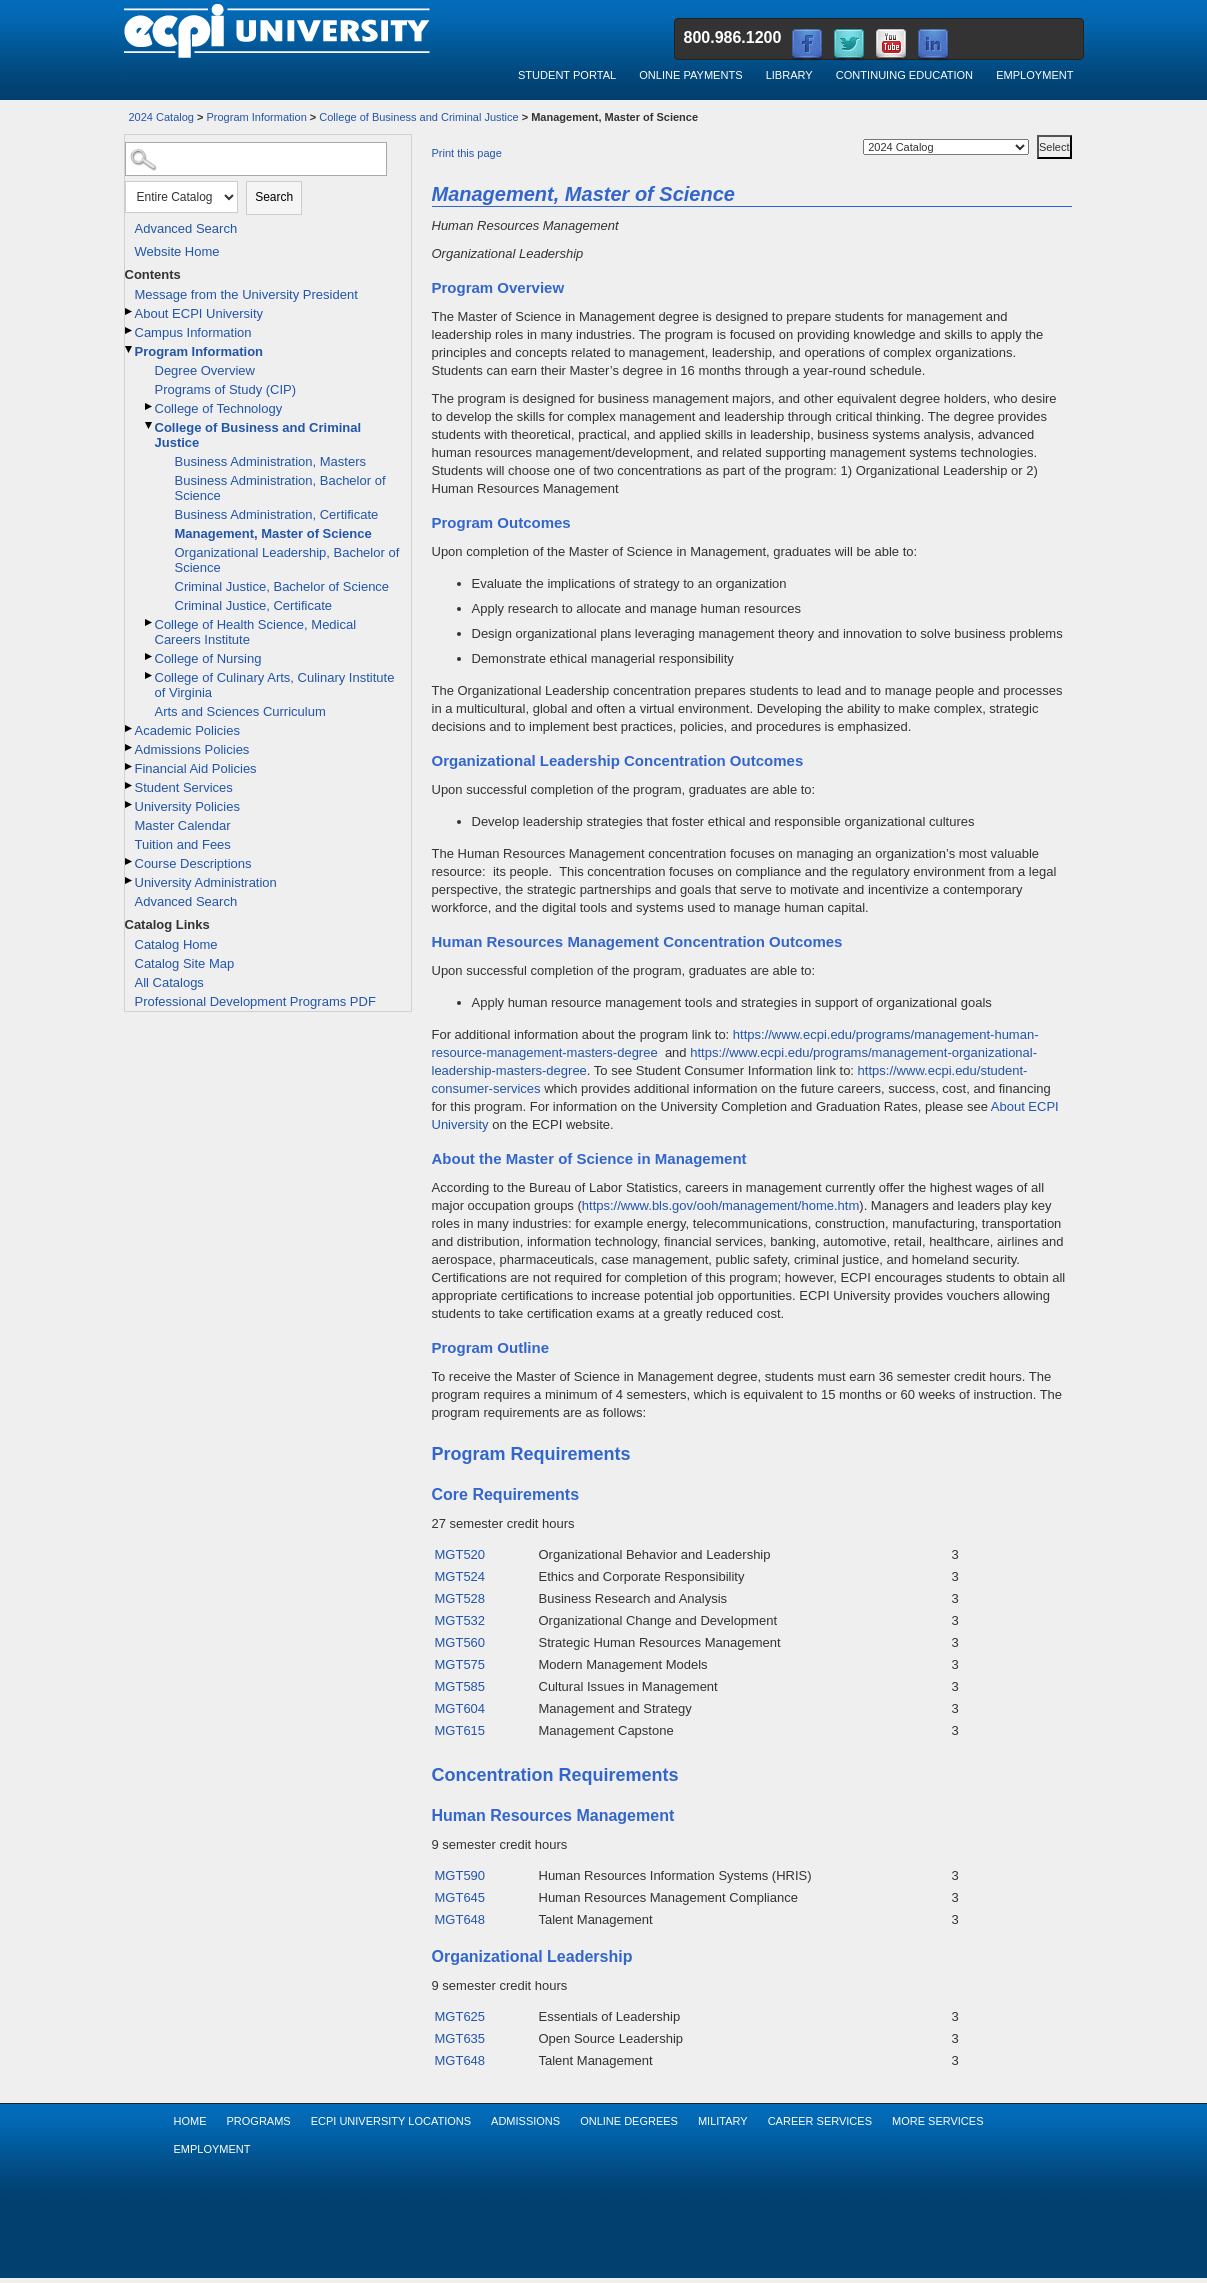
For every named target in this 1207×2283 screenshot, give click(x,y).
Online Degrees (629, 2121)
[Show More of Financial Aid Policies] (130, 766)
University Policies (187, 806)
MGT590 (460, 1875)
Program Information (257, 117)
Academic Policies (188, 730)
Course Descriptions (193, 863)
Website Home (177, 251)
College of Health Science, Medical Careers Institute (256, 632)
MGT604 (460, 1708)
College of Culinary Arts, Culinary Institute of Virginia (275, 685)
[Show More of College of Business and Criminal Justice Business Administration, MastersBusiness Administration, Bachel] (150, 425)
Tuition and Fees (183, 844)
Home (190, 2121)
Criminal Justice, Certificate (254, 605)
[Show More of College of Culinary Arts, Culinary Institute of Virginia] (150, 675)
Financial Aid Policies (196, 768)
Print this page (467, 153)
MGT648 (460, 1919)
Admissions (525, 2121)
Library (789, 75)
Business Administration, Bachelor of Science (280, 488)
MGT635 (460, 2038)
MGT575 (460, 1664)
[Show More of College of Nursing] (150, 656)
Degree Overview (205, 370)
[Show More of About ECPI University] (130, 311)
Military (723, 2121)
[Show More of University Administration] (130, 880)
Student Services (184, 787)
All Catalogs (169, 982)
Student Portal (567, 75)
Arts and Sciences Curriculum (240, 711)
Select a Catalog (1034, 131)
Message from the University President (246, 294)
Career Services (820, 2121)
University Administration (206, 882)
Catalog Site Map (185, 963)
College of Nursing (208, 658)
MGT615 (460, 1730)
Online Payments (690, 75)
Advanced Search (186, 228)
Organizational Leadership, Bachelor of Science (287, 560)
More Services (938, 2121)
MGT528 (460, 1598)
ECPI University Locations (391, 2121)
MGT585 (460, 1686)
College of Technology (219, 408)
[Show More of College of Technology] (150, 406)
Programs (259, 2121)
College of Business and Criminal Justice (418, 117)
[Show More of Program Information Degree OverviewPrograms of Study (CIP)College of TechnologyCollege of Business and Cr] (130, 349)
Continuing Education (904, 75)
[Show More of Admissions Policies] (130, 747)
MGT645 (460, 1897)
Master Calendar (183, 825)
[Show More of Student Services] (130, 785)
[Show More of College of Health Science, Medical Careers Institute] (150, 622)
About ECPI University (199, 313)
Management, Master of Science (273, 533)
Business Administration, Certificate (277, 514)
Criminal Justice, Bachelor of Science (282, 586)
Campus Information (193, 332)
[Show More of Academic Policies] (130, 728)
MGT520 (460, 1554)
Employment (1034, 75)
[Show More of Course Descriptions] (130, 861)
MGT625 (460, 2016)
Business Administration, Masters (270, 461)
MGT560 (460, 1642)
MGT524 (460, 1576)
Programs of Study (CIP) (226, 389)
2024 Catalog (161, 117)
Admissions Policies (192, 749)
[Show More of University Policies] (130, 804)
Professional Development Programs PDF (255, 1001)
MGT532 (460, 1620)
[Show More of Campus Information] (130, 330)
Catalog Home (176, 944)
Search (274, 197)
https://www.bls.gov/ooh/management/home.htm (720, 1205)
